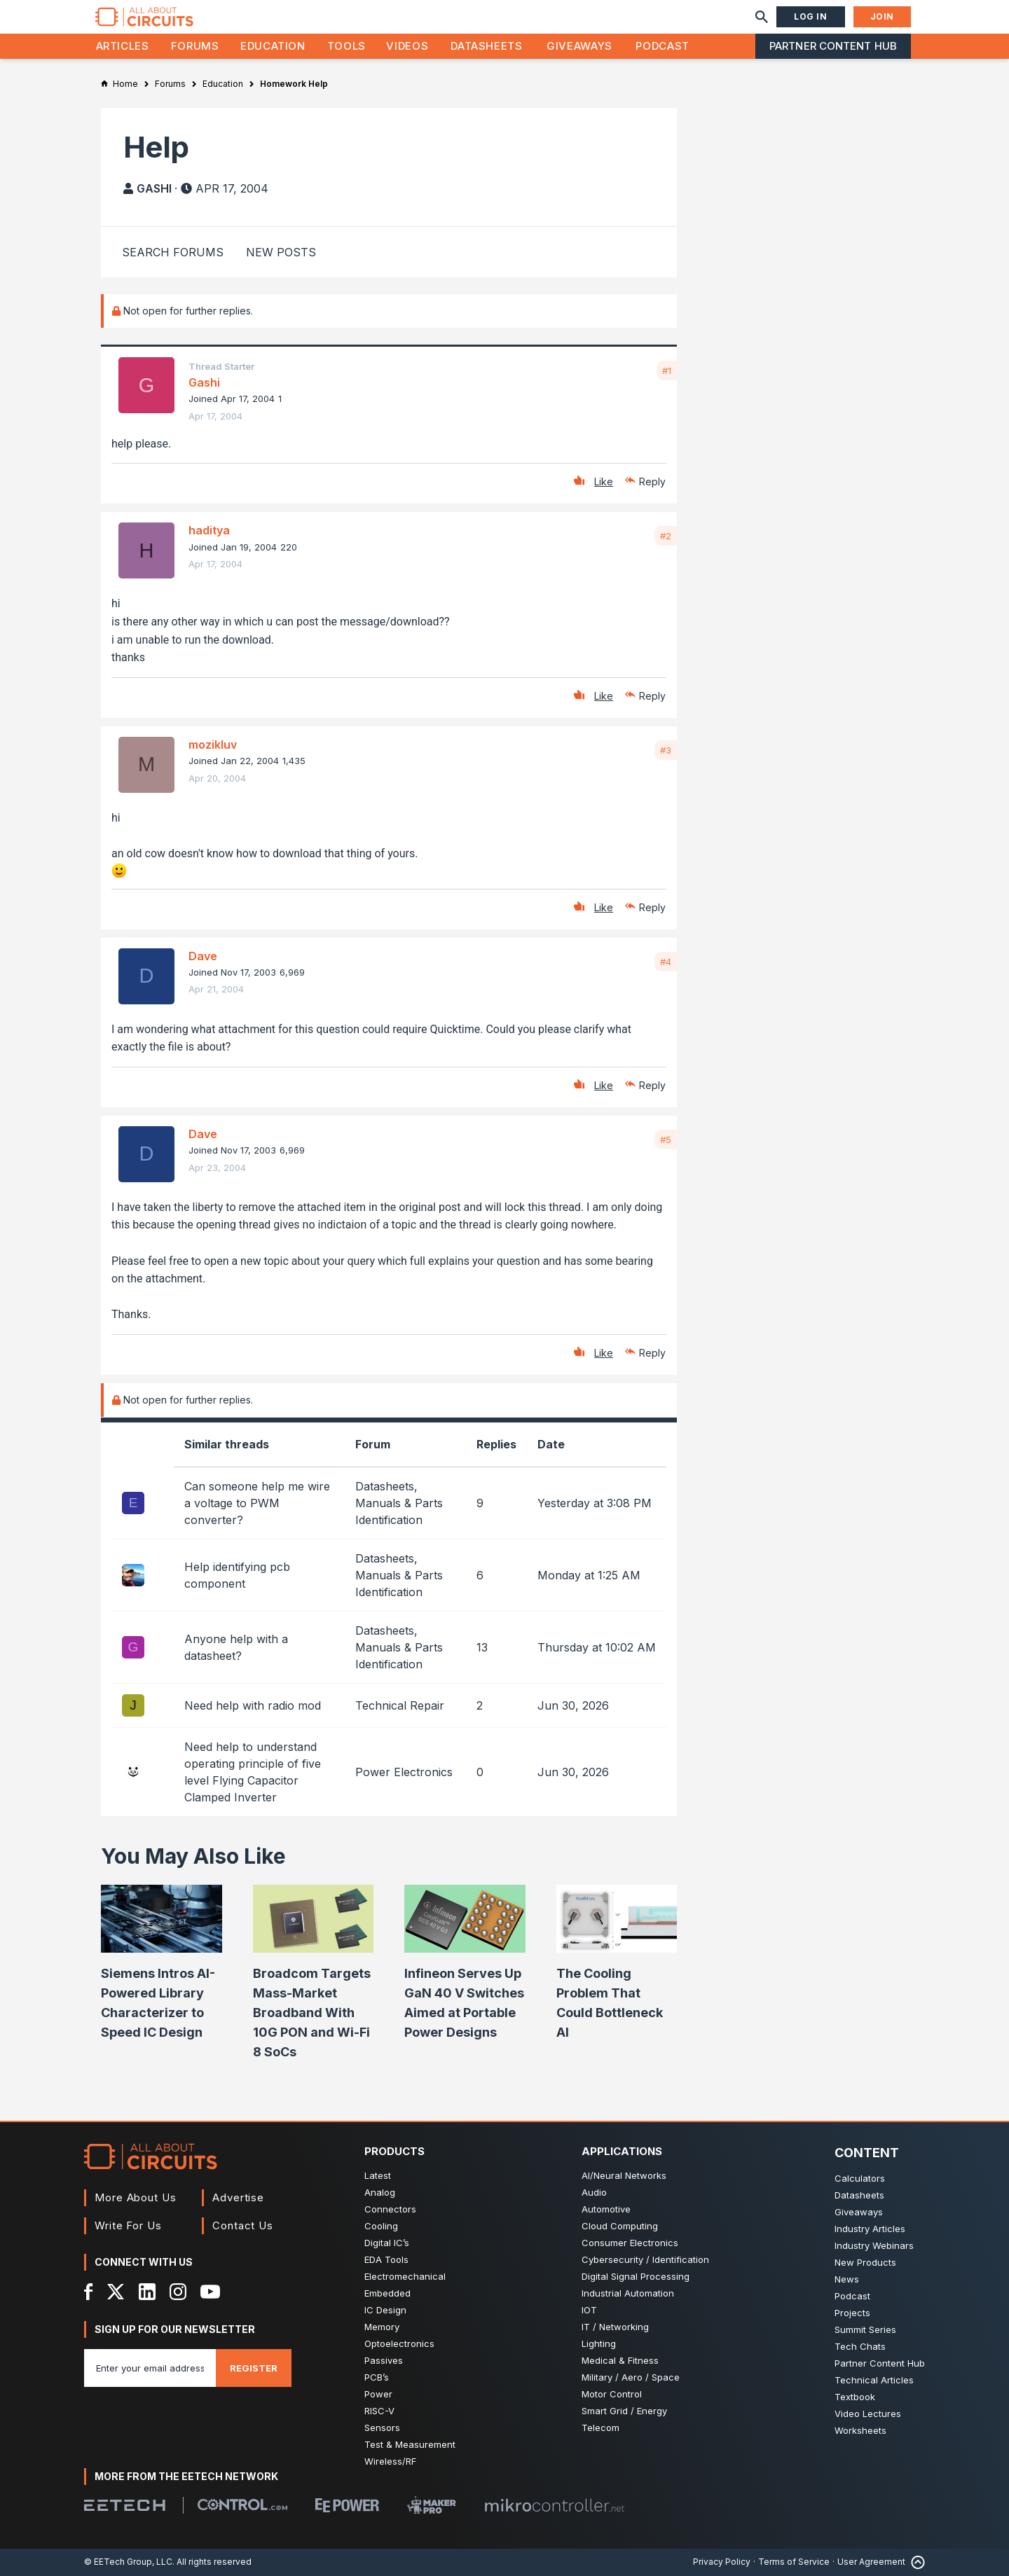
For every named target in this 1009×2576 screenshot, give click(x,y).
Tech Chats (860, 2346)
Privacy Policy (721, 2561)
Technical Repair (399, 1705)
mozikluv (212, 745)
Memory (381, 2326)
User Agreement (871, 2561)
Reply (652, 481)
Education (273, 46)
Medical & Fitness (620, 2360)
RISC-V (379, 2410)
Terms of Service (794, 2561)
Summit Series (865, 2329)
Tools (346, 46)
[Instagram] (178, 2291)
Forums (195, 46)
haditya (209, 530)
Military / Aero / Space (631, 2377)
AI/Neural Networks (624, 2175)
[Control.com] (242, 2504)
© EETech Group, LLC (128, 2561)
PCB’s (376, 2377)
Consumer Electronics (630, 2242)
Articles (122, 46)
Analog (379, 2192)
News (847, 2279)
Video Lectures (868, 2413)
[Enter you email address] (150, 2368)
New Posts (281, 252)
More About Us (136, 2197)
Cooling (381, 2225)
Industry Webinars (874, 2245)
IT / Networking (615, 2326)
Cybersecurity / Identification (645, 2259)
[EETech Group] (124, 2505)
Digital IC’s (386, 2242)
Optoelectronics (399, 2343)
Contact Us (242, 2225)
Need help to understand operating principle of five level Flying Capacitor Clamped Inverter (252, 1772)
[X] (116, 2291)
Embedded (387, 2293)
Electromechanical (405, 2276)
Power (378, 2394)
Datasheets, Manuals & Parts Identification (399, 1503)
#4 (665, 961)
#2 (665, 535)
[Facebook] (88, 2291)
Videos (407, 46)
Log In (811, 16)
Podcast (662, 46)
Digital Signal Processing (635, 2276)
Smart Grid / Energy (624, 2410)
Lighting (599, 2343)
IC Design (385, 2309)
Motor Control (612, 2394)
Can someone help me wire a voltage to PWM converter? (257, 1503)
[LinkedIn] (147, 2291)
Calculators (860, 2178)
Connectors (390, 2209)
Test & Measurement (409, 2444)
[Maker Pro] (431, 2505)
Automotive (606, 2209)
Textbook (855, 2396)
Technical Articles (874, 2379)
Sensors (382, 2427)
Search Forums (173, 252)
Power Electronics (404, 1772)
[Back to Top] (915, 2562)
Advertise (238, 2197)
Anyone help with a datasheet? (236, 1647)
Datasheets (486, 46)
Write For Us (128, 2225)
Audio (594, 2192)
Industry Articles (870, 2228)
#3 (665, 750)
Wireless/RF (390, 2461)
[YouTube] (210, 2291)
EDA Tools (386, 2259)
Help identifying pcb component (237, 1575)
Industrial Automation (628, 2293)
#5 (665, 1139)
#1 (666, 370)
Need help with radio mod (252, 1705)
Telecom (600, 2427)
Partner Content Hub (833, 46)
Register (253, 2368)
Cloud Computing (620, 2225)
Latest (377, 2175)
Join (882, 16)
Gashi (154, 188)
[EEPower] (347, 2505)
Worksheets (860, 2430)
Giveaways (579, 46)
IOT (589, 2309)
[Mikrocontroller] (554, 2505)
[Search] (761, 17)
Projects (852, 2312)
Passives (383, 2360)
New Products (865, 2262)
